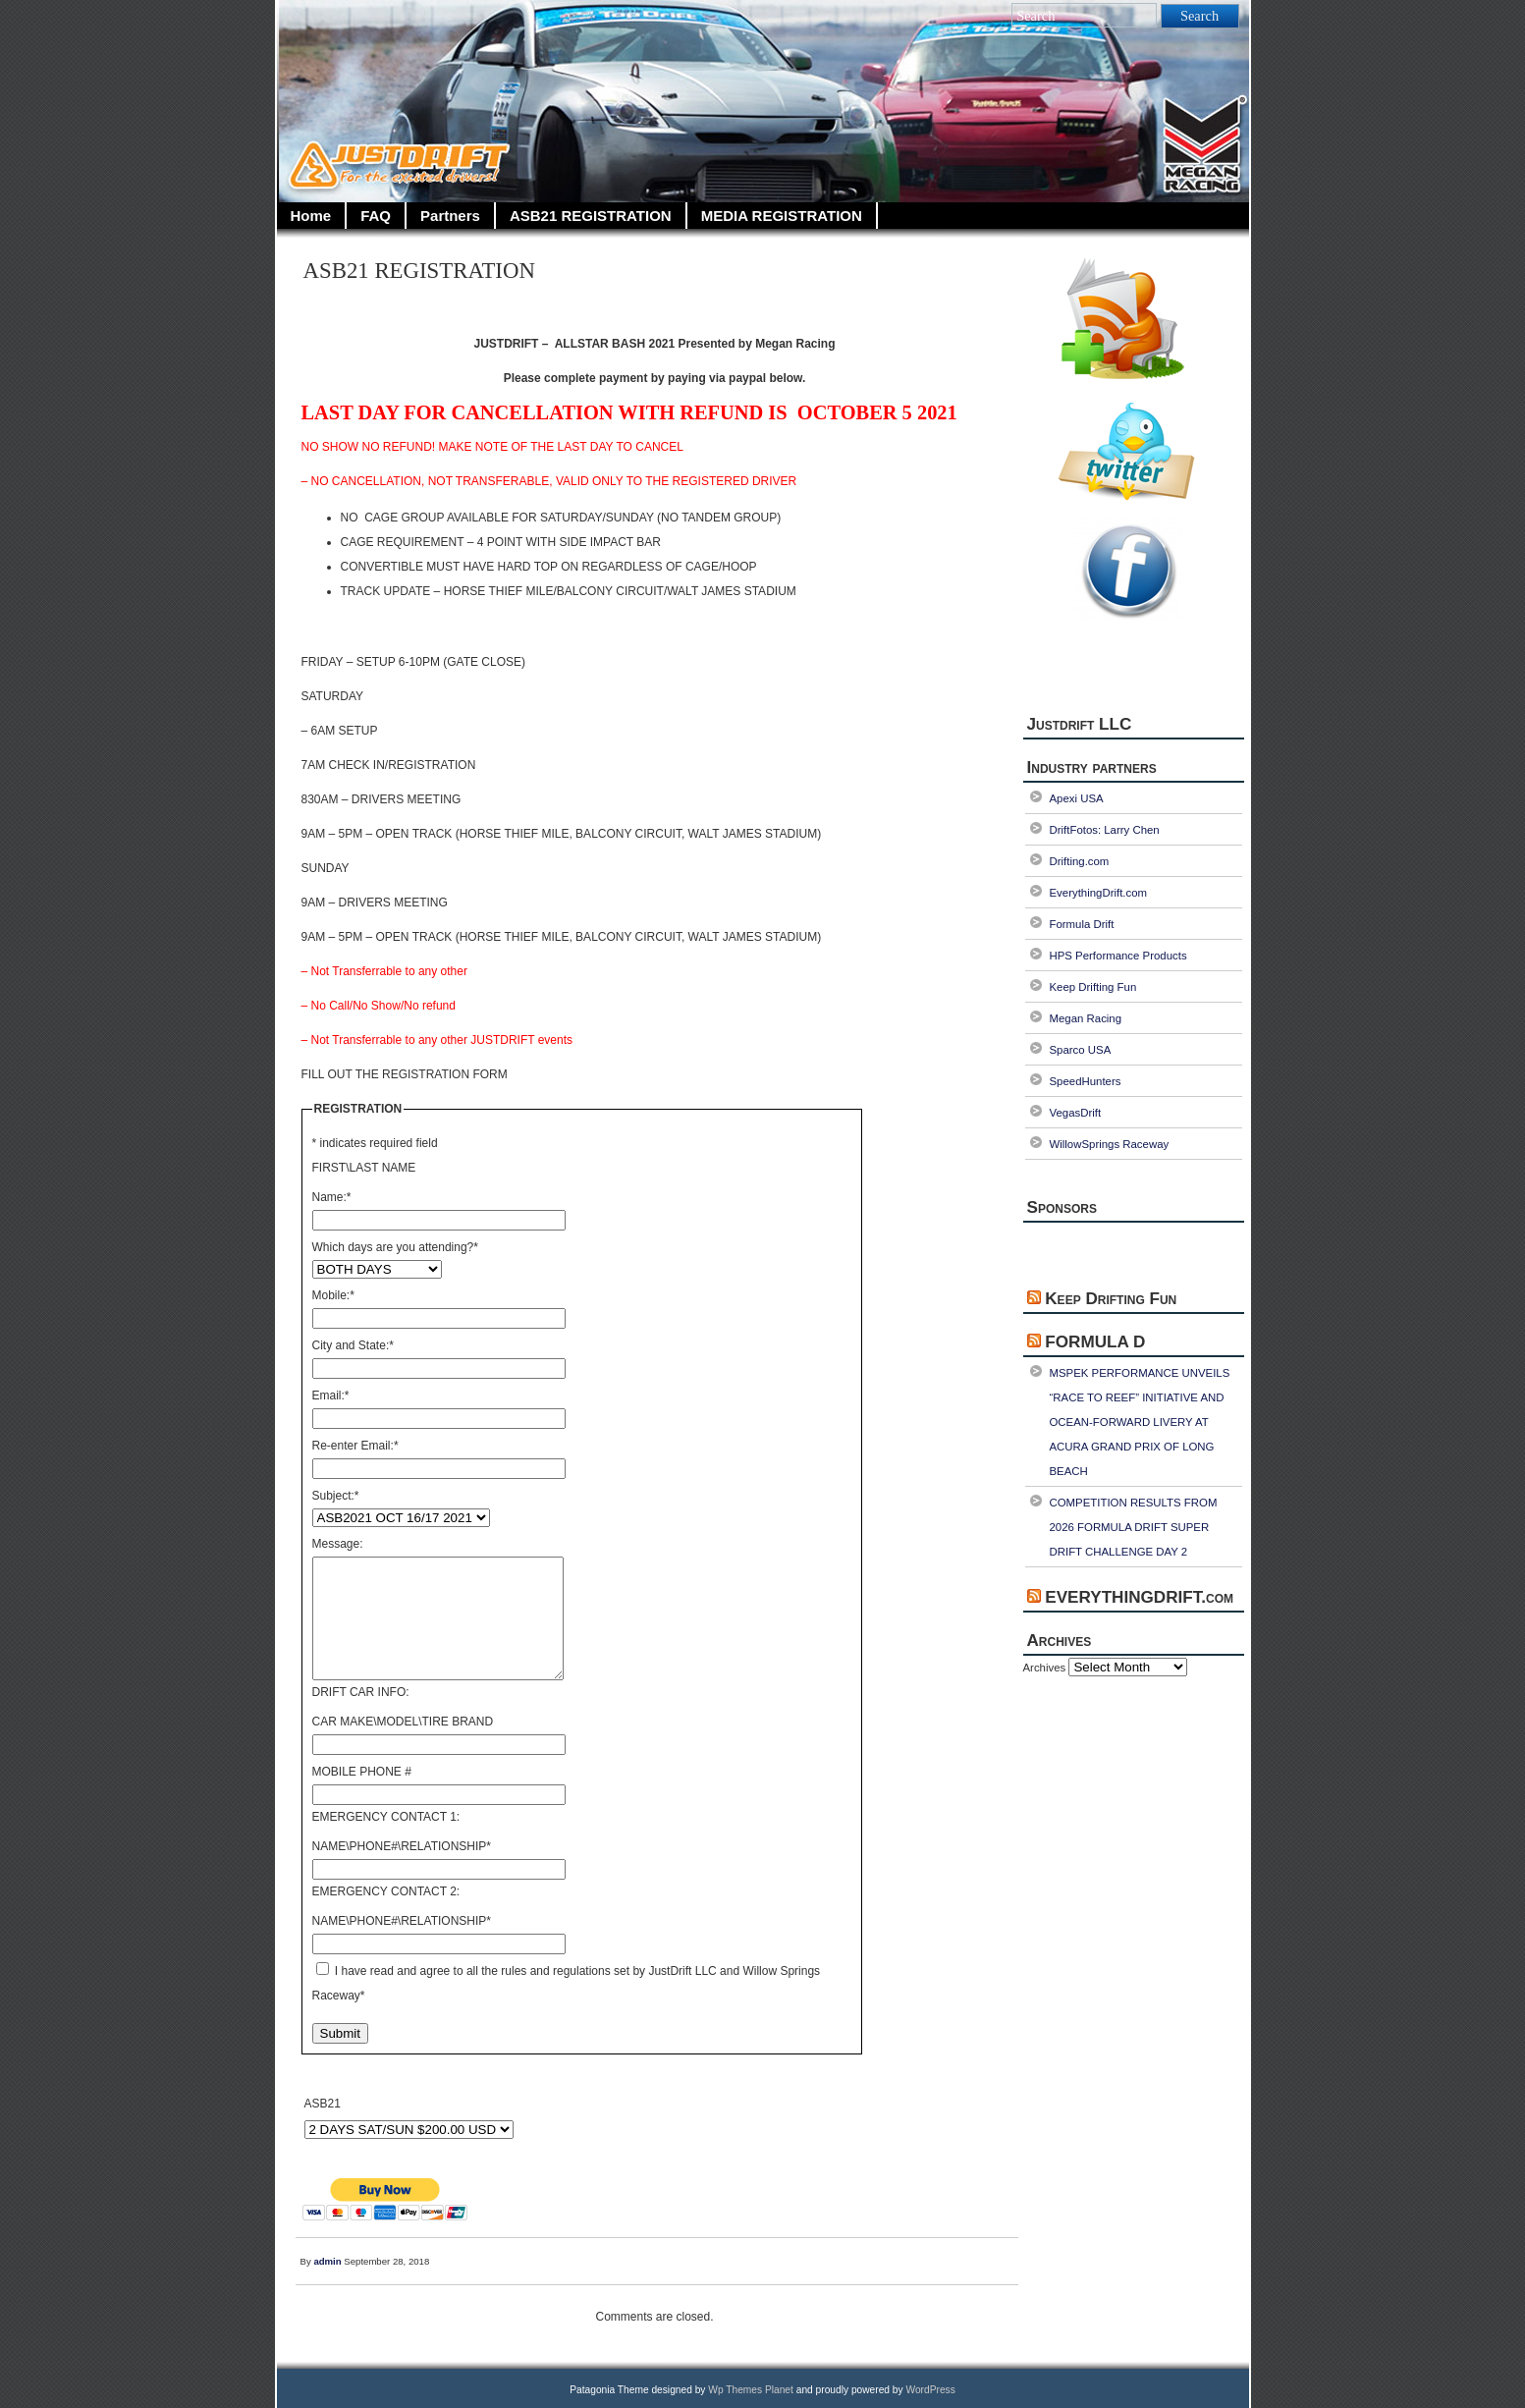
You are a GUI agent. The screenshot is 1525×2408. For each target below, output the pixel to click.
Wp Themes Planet (750, 2389)
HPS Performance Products (1118, 955)
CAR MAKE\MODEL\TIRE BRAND (403, 1721)
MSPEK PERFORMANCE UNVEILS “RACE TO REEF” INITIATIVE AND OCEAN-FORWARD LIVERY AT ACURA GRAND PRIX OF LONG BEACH (1140, 1422)
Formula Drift (1082, 924)
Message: (337, 1544)
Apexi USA (1077, 798)
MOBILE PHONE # (361, 1772)
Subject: (335, 1496)
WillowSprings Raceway (1110, 1144)
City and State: (353, 1345)
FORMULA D (1095, 1342)
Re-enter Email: (355, 1445)
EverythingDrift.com (1099, 893)
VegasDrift (1076, 1113)
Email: (331, 1395)
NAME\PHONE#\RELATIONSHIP (402, 1846)
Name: (332, 1197)
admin (327, 2261)
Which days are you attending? (395, 1247)
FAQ (375, 215)
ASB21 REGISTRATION (591, 215)
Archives (1044, 1667)
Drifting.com (1080, 861)
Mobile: (333, 1295)
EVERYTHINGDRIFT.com (1139, 1597)
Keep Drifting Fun (1093, 987)
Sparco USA (1081, 1050)
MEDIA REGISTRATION (781, 215)
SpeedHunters (1085, 1081)
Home (311, 215)
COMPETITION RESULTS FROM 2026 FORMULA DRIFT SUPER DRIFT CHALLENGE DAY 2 (1134, 1527)
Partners (450, 215)
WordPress (929, 2389)
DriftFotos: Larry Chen (1105, 830)
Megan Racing (1086, 1018)
